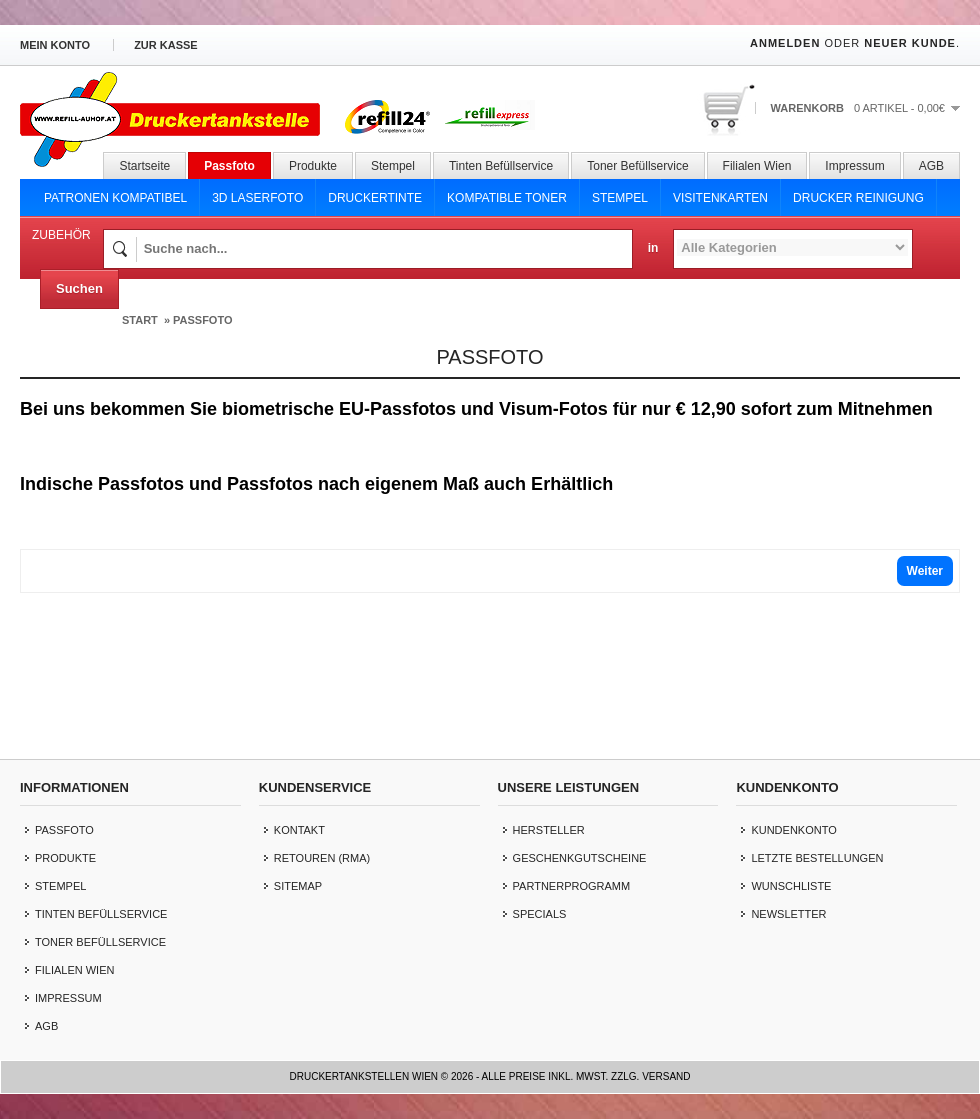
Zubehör (61, 235)
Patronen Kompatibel (115, 198)
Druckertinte (375, 198)
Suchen (79, 288)
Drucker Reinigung (858, 198)
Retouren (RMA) (322, 858)
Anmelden (785, 43)
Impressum (854, 166)
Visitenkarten (720, 198)
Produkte (313, 166)
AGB (931, 166)
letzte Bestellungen (817, 858)
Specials (540, 914)
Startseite (144, 166)
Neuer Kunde (910, 43)
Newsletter (788, 914)
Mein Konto (55, 45)
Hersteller (549, 830)
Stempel (393, 166)
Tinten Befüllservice (501, 166)
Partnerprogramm (572, 886)
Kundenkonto (793, 830)
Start (140, 320)
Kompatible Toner (507, 198)
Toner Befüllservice (637, 166)
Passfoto (229, 166)
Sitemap (298, 886)
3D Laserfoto (257, 198)
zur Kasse (166, 45)
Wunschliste (791, 886)
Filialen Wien (757, 166)
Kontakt (299, 830)
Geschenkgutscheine (580, 858)
